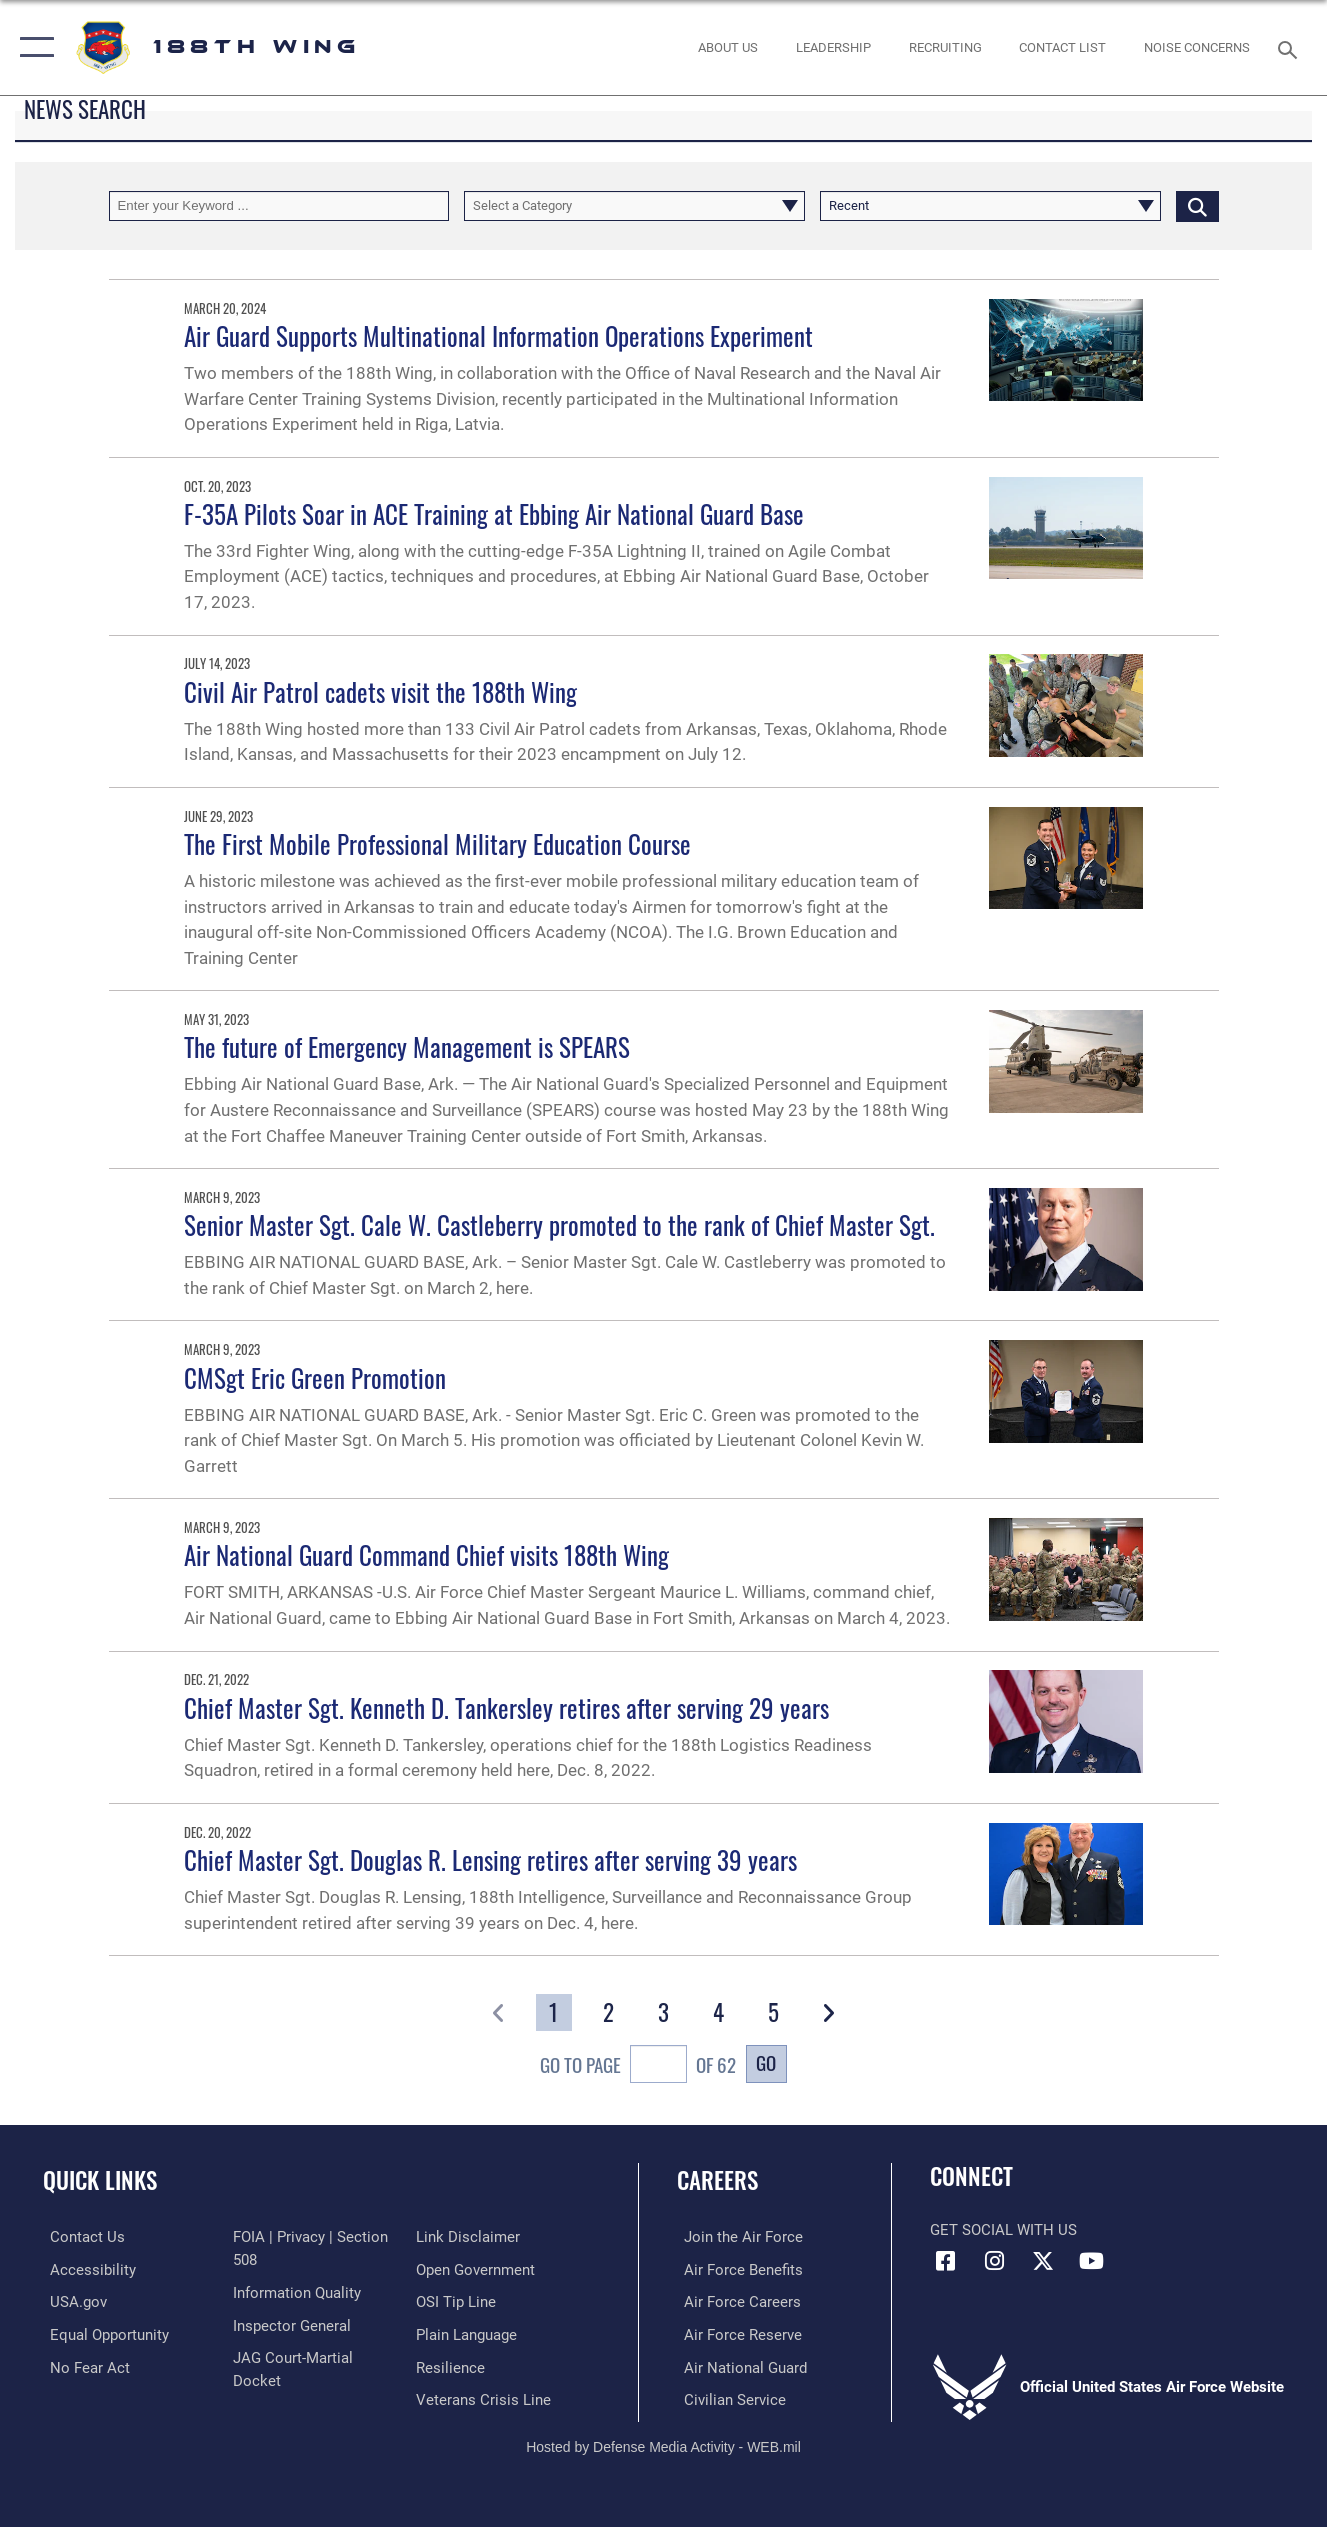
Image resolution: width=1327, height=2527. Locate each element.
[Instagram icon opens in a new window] (994, 2261)
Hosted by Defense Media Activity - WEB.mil (663, 2444)
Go (766, 2062)
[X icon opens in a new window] (1043, 2261)
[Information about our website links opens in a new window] (470, 2237)
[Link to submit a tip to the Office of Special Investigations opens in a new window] (458, 2301)
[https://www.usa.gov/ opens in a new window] (71, 2301)
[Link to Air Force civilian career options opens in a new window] (728, 2398)
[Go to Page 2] (609, 2012)
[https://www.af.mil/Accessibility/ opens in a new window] (86, 2269)
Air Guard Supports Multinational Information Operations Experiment (498, 336)
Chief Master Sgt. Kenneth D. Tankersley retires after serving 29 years (506, 1708)
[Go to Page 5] (773, 2012)
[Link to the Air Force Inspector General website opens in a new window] (290, 2324)
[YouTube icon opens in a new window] (1092, 2261)
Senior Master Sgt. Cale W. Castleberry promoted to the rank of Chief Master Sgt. (559, 1225)
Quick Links (100, 2180)
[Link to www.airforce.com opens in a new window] (736, 2237)
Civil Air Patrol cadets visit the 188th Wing (380, 692)
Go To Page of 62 (638, 2066)
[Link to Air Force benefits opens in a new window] (736, 2269)
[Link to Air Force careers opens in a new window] (735, 2301)
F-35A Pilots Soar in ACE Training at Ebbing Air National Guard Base (494, 514)
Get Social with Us (1003, 2230)
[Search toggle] (1291, 47)
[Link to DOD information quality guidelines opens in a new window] (295, 2292)
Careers (717, 2180)
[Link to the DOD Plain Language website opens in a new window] (468, 2333)
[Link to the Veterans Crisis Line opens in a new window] (485, 2398)
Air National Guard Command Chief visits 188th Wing (426, 1555)
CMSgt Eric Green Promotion (315, 1378)
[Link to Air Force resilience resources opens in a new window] (452, 2366)
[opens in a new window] (102, 2333)
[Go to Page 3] (664, 2012)
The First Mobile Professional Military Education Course (437, 844)
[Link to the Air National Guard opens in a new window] (738, 2366)
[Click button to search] (1197, 206)
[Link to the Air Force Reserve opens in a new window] (736, 2333)
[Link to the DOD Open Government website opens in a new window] (477, 2269)
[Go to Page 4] (718, 2012)
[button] (32, 47)
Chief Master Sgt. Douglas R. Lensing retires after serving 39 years (490, 1860)
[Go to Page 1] (554, 2012)
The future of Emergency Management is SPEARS (407, 1047)
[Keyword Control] (279, 206)
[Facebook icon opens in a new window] (945, 2261)
